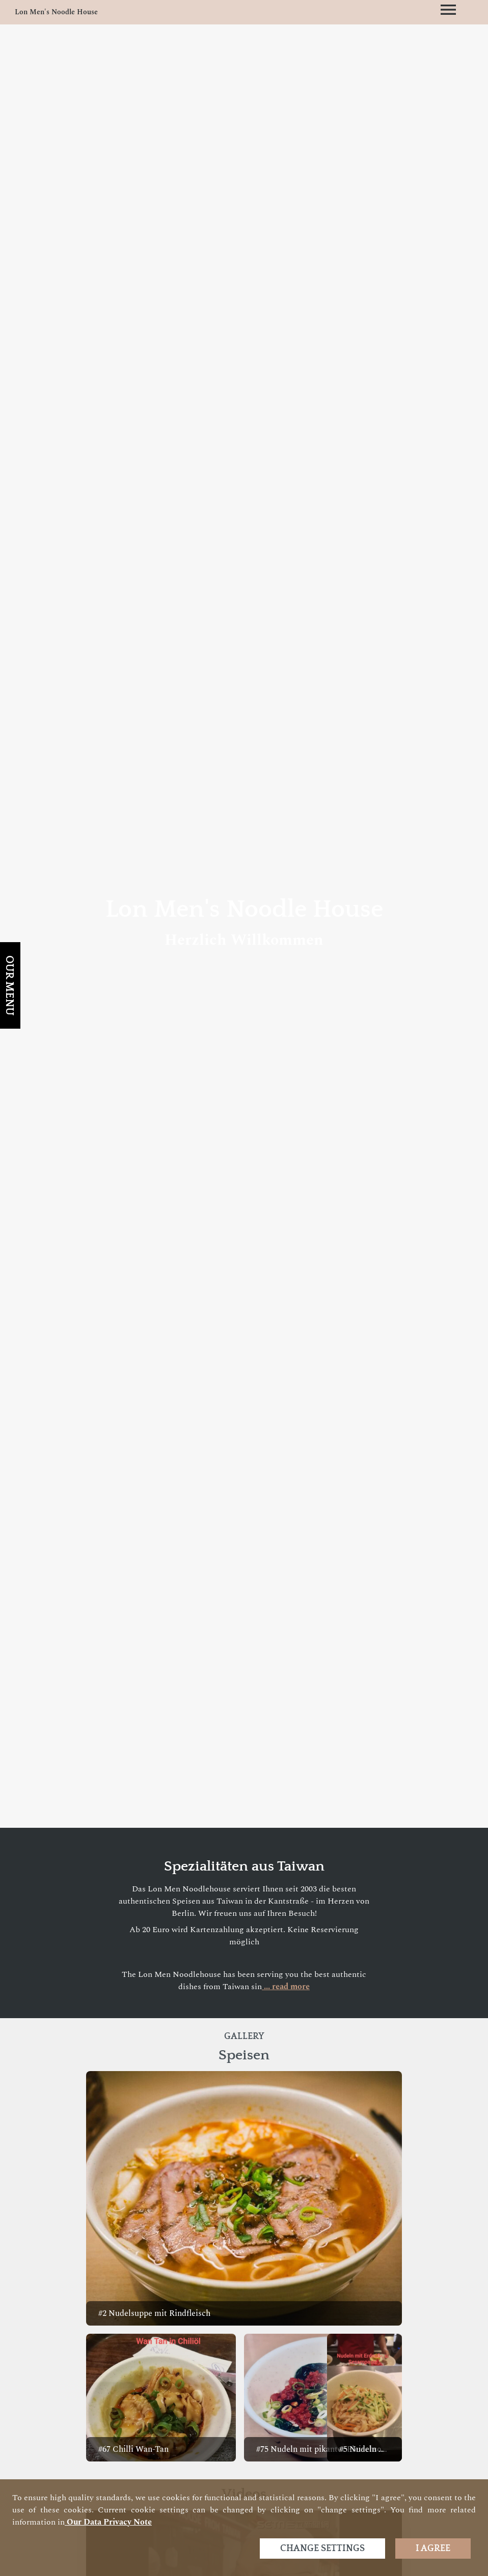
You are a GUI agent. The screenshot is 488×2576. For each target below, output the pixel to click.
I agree (433, 2548)
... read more (286, 1986)
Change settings (322, 2548)
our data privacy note (108, 2522)
